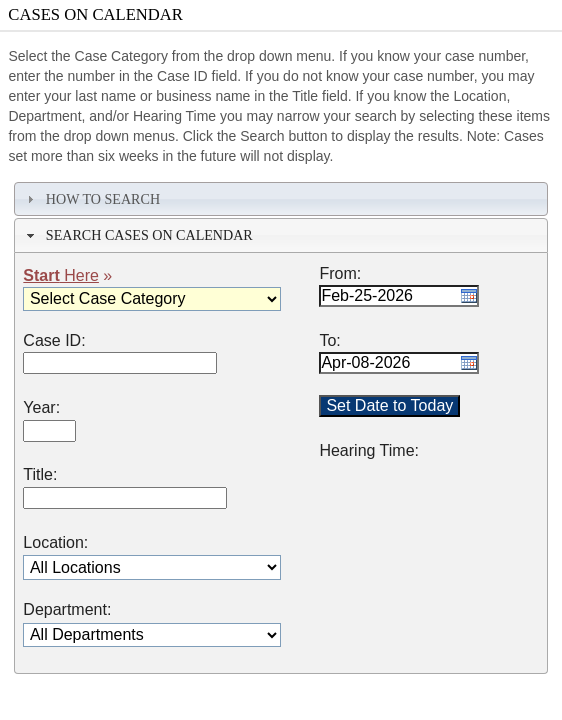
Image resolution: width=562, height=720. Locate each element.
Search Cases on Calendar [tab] (137, 235)
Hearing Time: (369, 451)
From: (340, 274)
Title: (40, 475)
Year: (41, 408)
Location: (55, 543)
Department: (67, 610)
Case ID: (54, 341)
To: (329, 341)
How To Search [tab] (91, 199)
